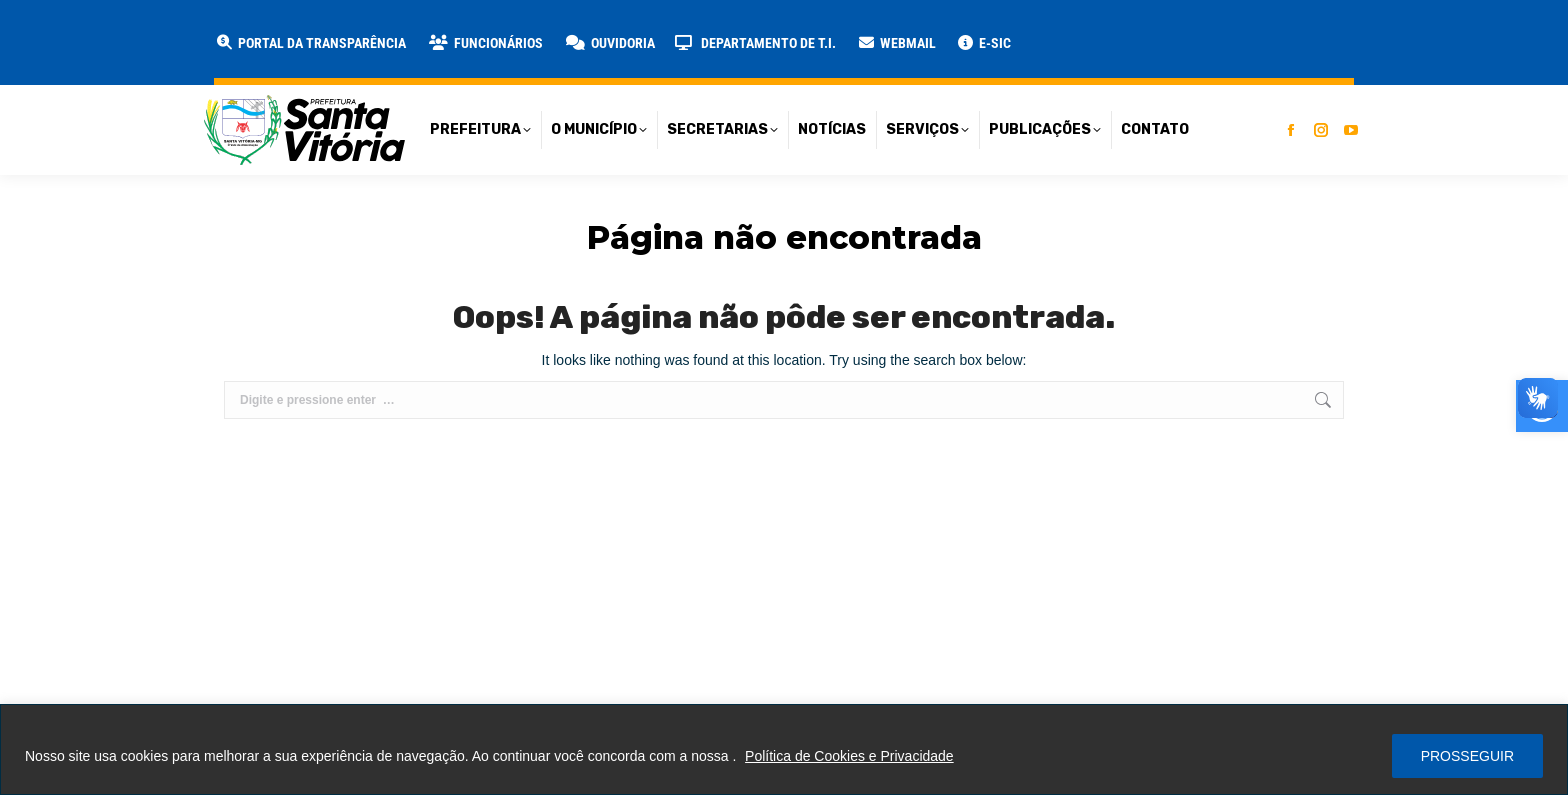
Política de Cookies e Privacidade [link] (849, 756)
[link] (484, 43)
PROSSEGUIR (1467, 756)
